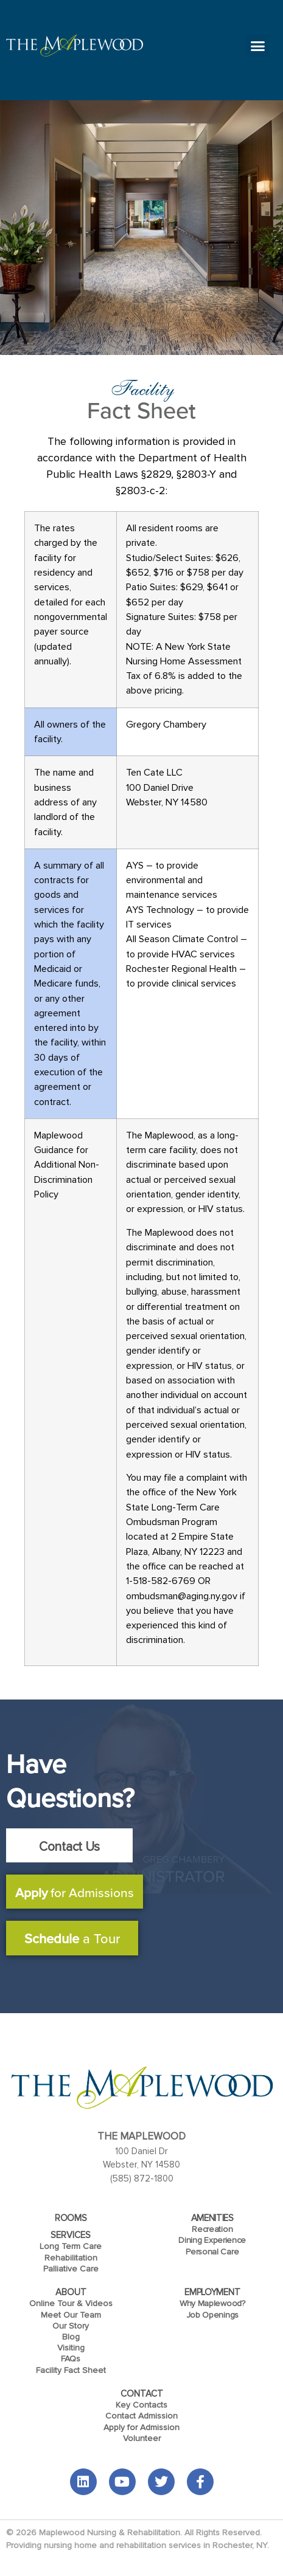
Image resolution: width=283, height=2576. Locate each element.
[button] (258, 46)
